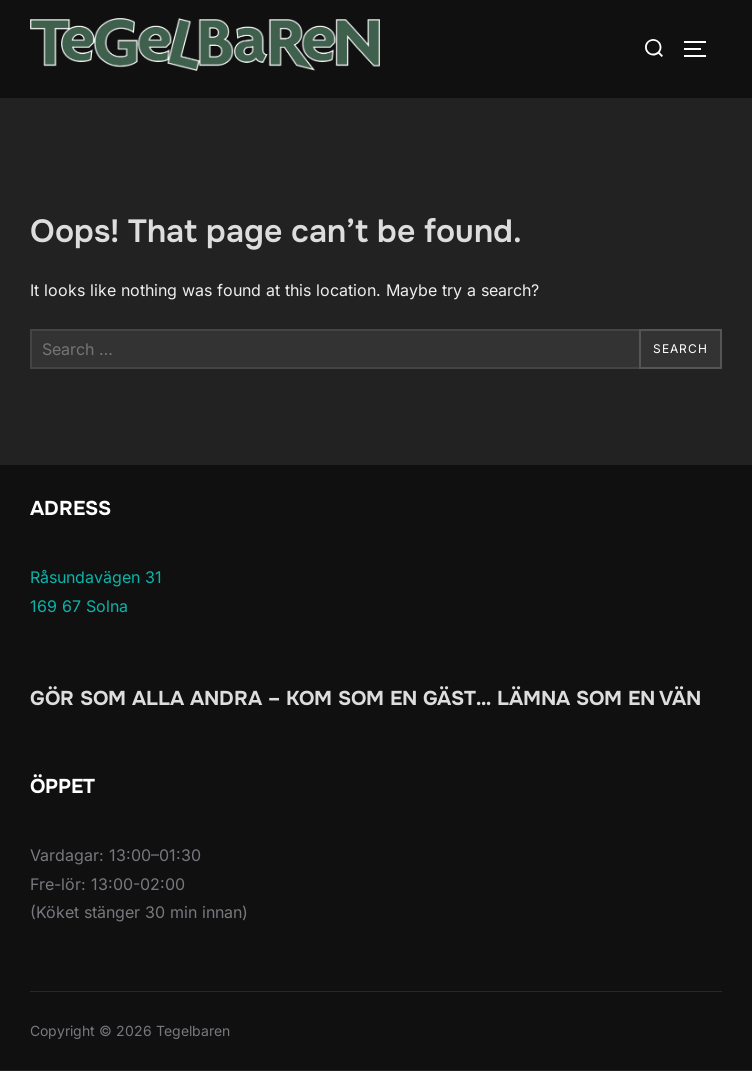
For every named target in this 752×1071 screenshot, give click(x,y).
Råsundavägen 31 (96, 577)
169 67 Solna (79, 606)
